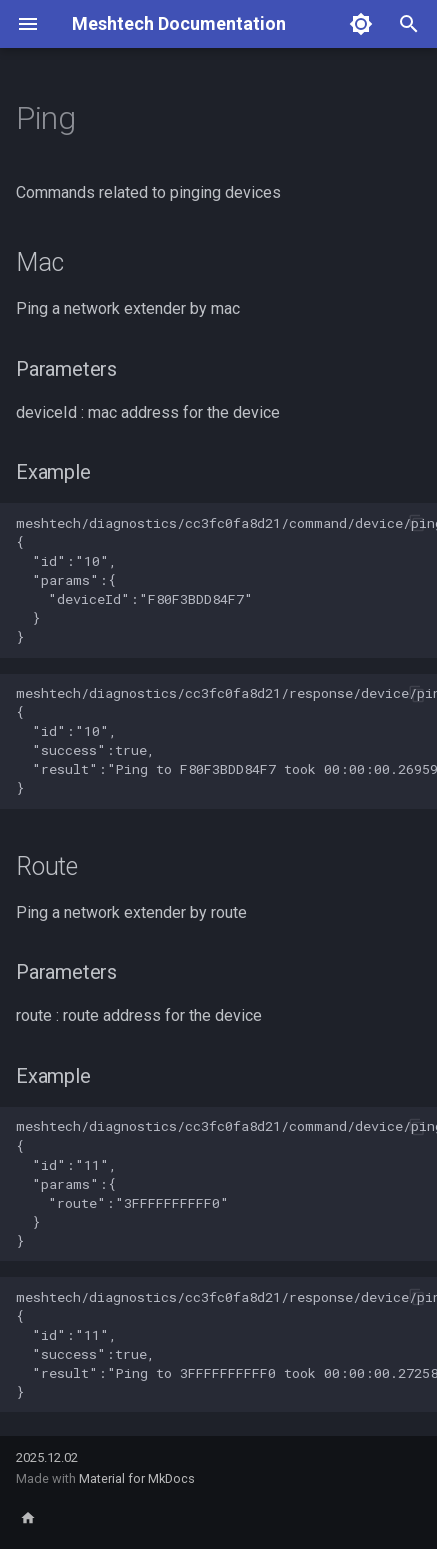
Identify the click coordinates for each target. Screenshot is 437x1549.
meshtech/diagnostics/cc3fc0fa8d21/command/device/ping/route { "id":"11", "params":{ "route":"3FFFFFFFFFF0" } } (226, 1183)
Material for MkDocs (137, 1478)
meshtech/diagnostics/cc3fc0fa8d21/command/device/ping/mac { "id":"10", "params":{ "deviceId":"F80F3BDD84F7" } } (226, 580)
